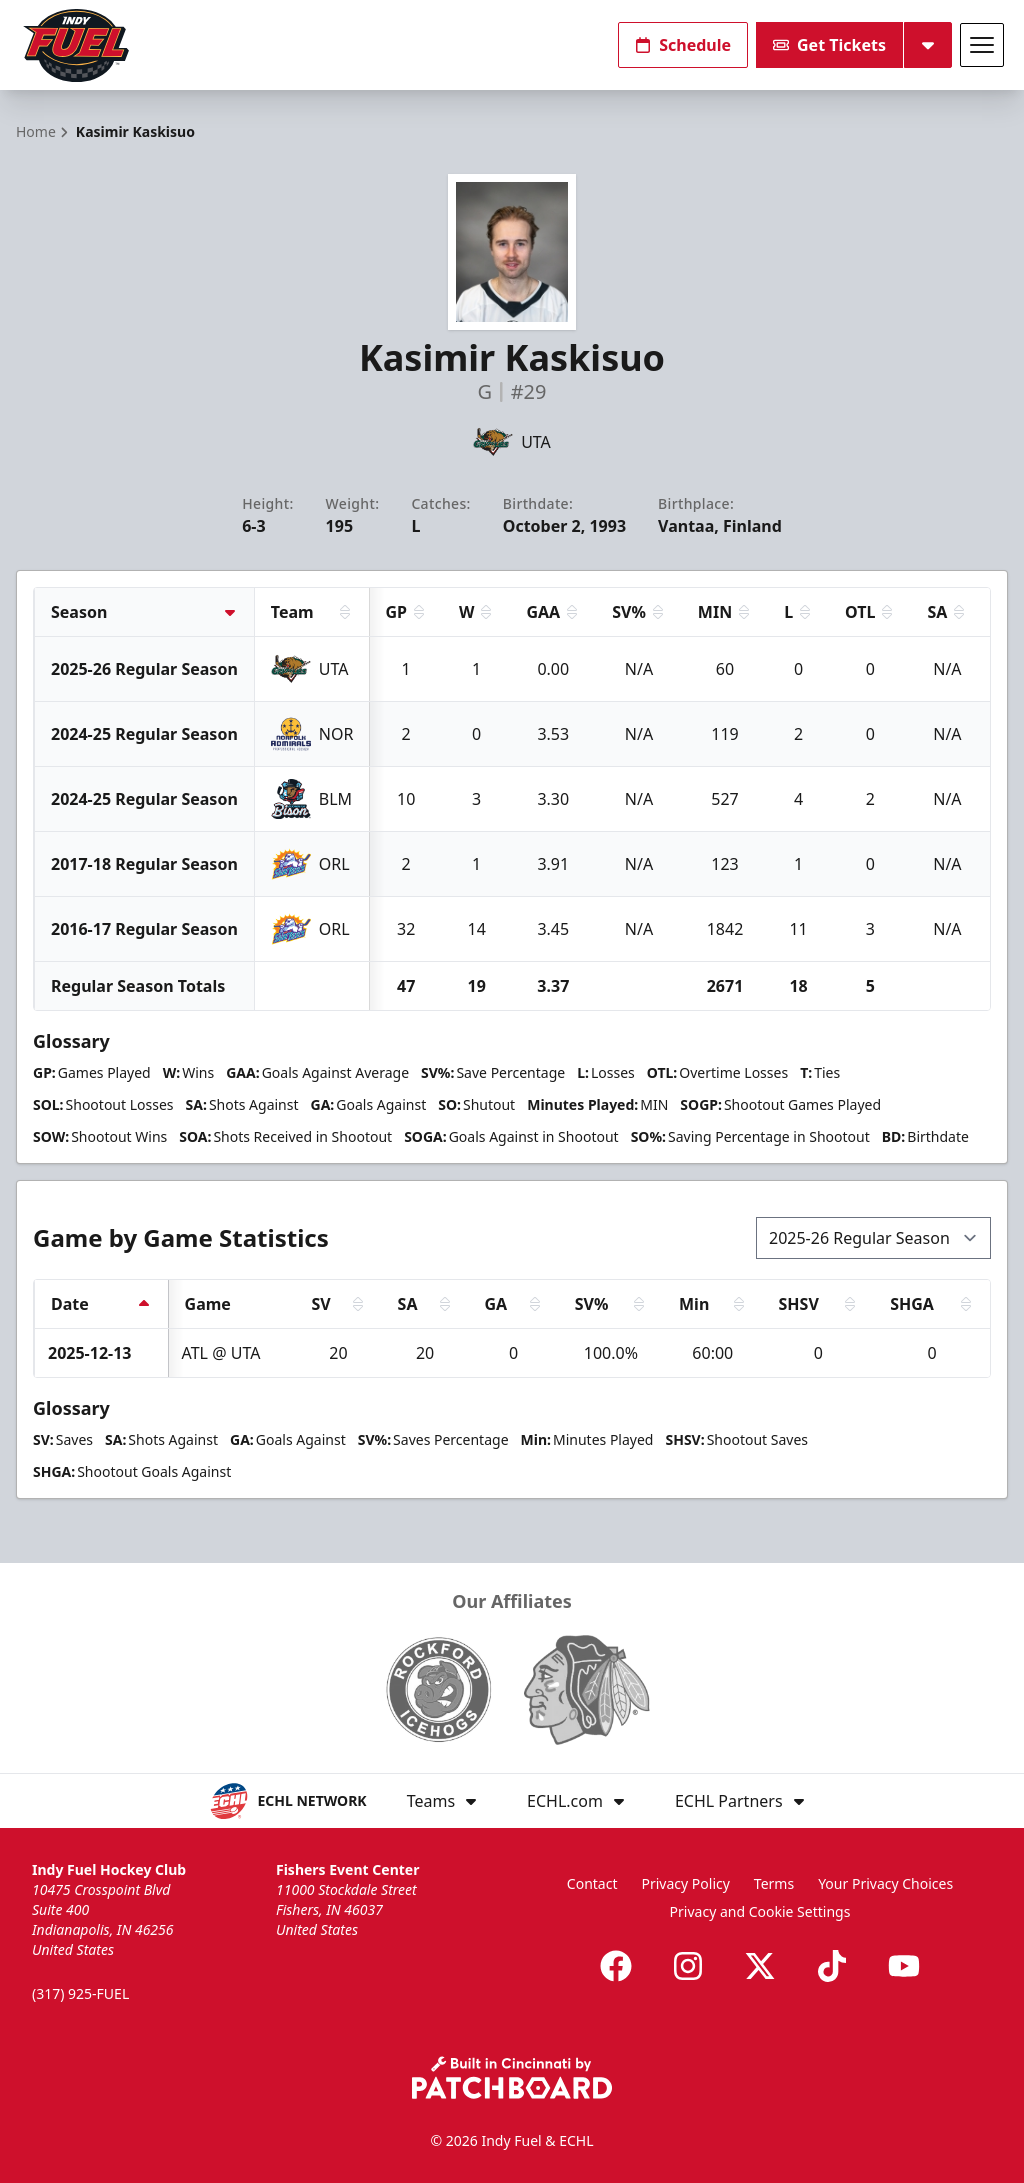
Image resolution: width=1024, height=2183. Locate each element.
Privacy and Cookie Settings (760, 1911)
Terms (774, 1883)
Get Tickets (829, 45)
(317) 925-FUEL (80, 1993)
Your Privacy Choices (885, 1883)
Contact (592, 1883)
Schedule (683, 45)
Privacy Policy (686, 1883)
